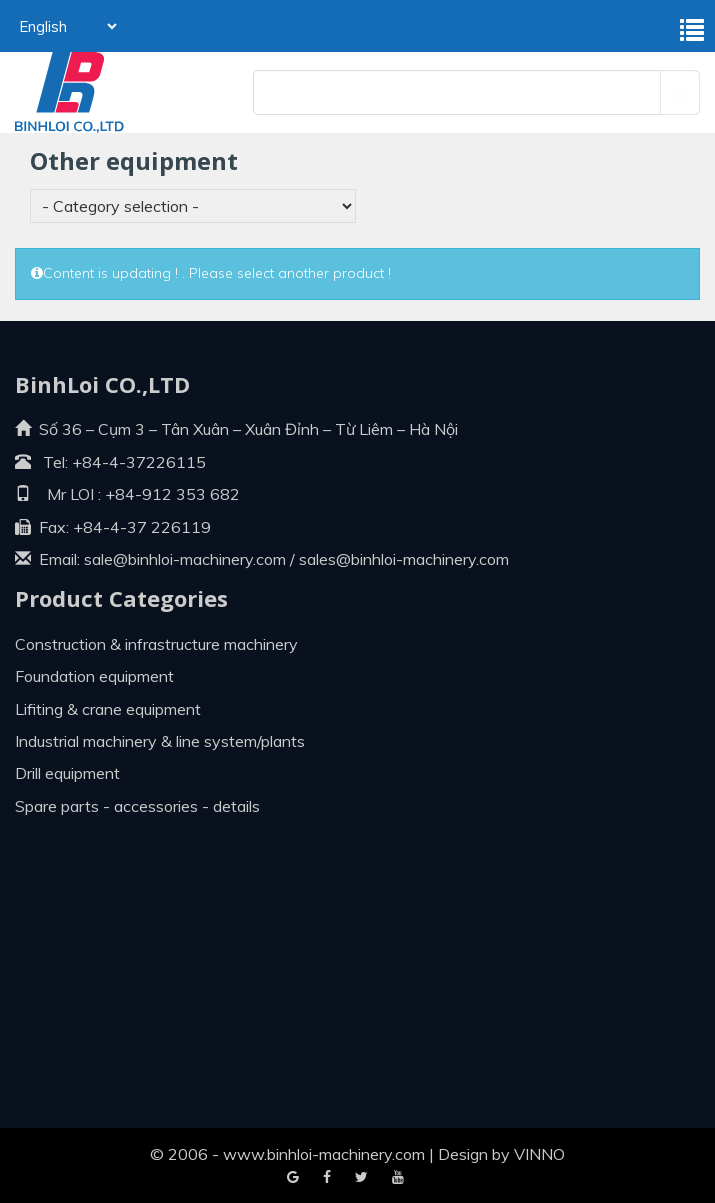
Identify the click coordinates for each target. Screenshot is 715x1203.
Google (327, 1178)
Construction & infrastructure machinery (156, 644)
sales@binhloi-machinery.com (404, 559)
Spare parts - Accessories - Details (137, 806)
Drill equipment (67, 773)
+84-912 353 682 (170, 494)
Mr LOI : (58, 494)
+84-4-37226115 (139, 462)
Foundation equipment (94, 676)
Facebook (293, 1178)
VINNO (539, 1154)
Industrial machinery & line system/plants (160, 741)
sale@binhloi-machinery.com (185, 559)
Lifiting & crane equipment (108, 709)
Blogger (398, 1178)
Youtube (361, 1178)
